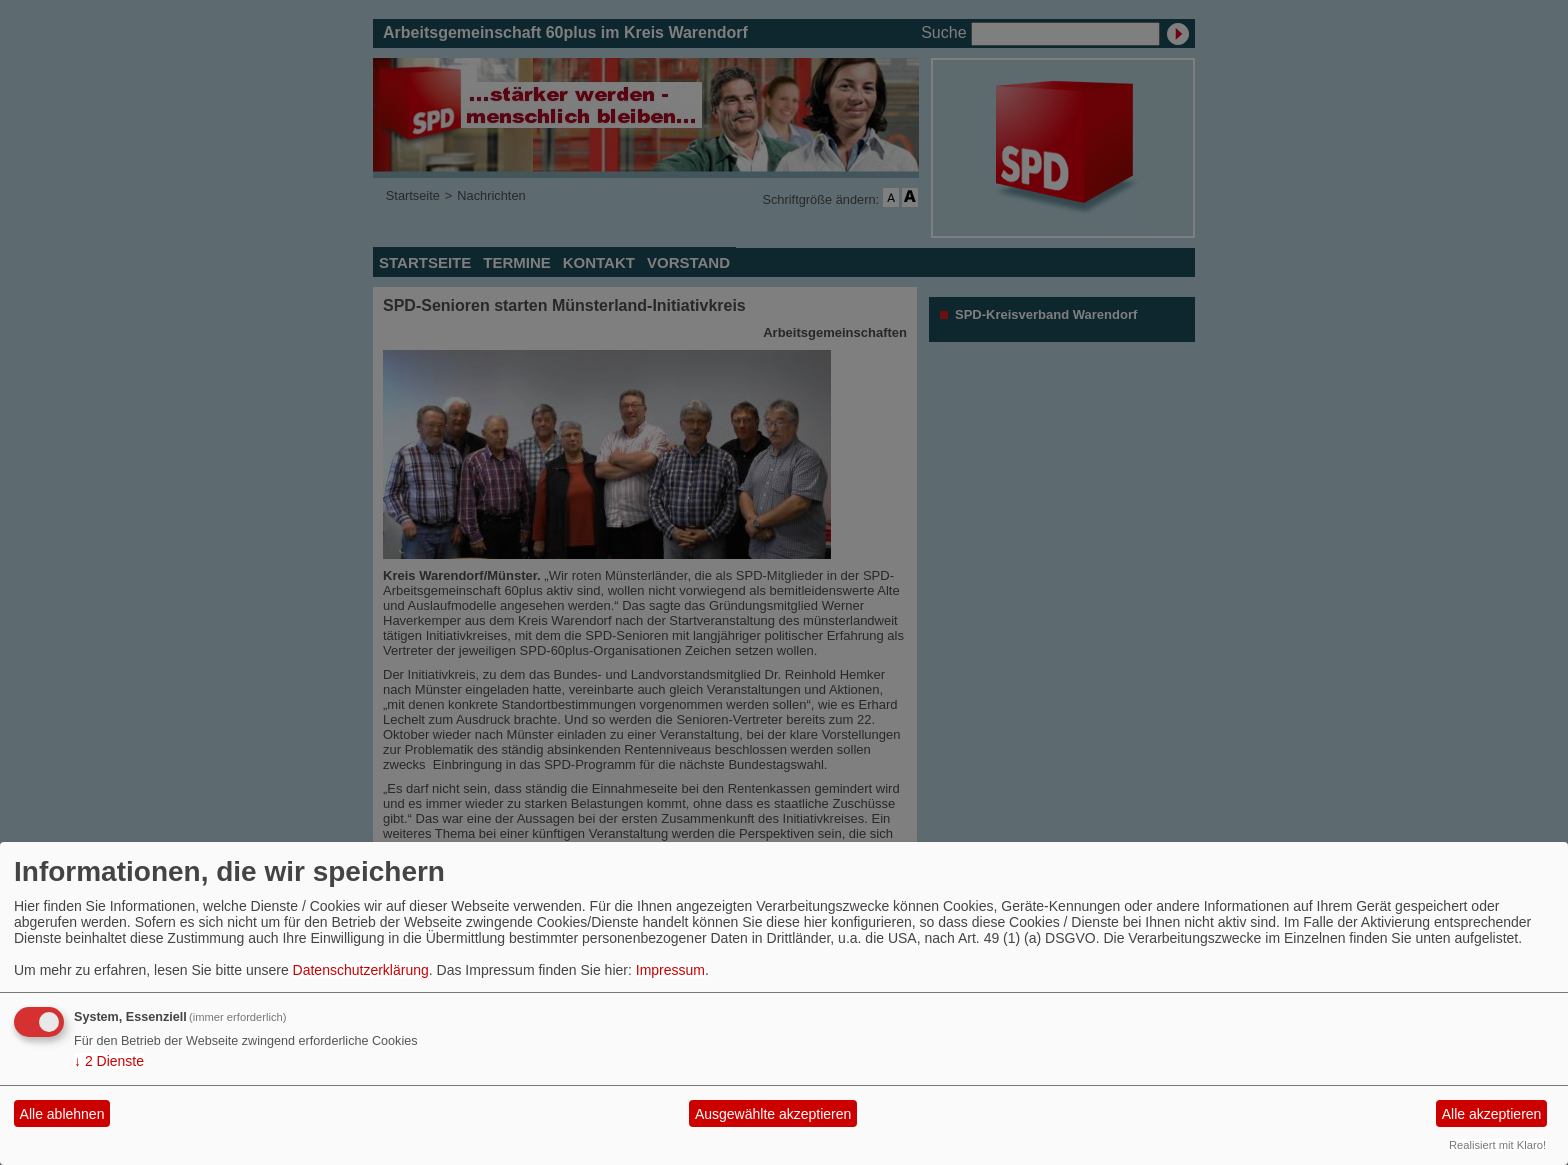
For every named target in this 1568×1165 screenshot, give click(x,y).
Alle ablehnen (62, 1114)
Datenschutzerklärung (361, 970)
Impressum (670, 970)
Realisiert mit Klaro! (1497, 1145)
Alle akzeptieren (1492, 1114)
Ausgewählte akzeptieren (773, 1114)
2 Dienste (109, 1061)
